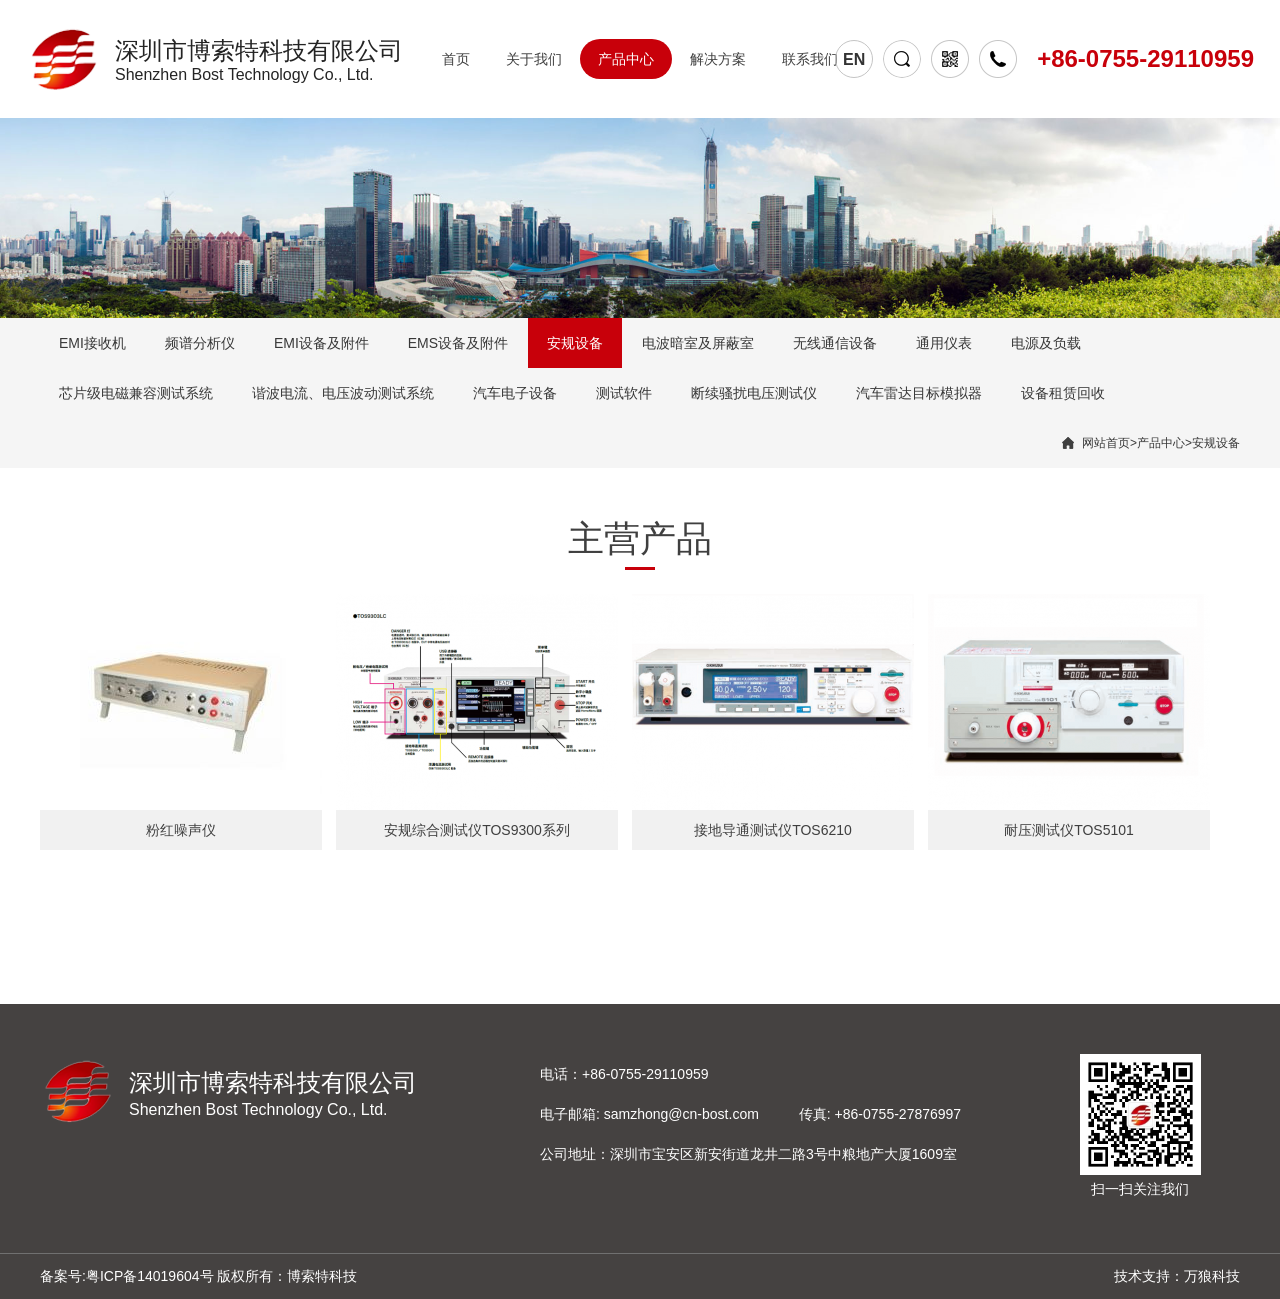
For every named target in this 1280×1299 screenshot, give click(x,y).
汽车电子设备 (515, 393)
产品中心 (626, 59)
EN (854, 59)
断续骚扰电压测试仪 (754, 393)
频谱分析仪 (200, 343)
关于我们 (534, 59)
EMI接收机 (92, 343)
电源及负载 (1046, 343)
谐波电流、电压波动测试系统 (343, 393)
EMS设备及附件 (458, 343)
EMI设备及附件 (321, 343)
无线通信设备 (835, 343)
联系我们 (810, 59)
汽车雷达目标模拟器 (919, 393)
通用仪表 (944, 343)
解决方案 (718, 59)
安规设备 (575, 343)
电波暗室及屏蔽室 (698, 343)
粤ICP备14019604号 (150, 1276)
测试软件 (624, 393)
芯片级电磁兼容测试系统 (136, 393)
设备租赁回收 (1063, 393)
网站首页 (1106, 443)
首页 (456, 59)
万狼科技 (1212, 1276)
